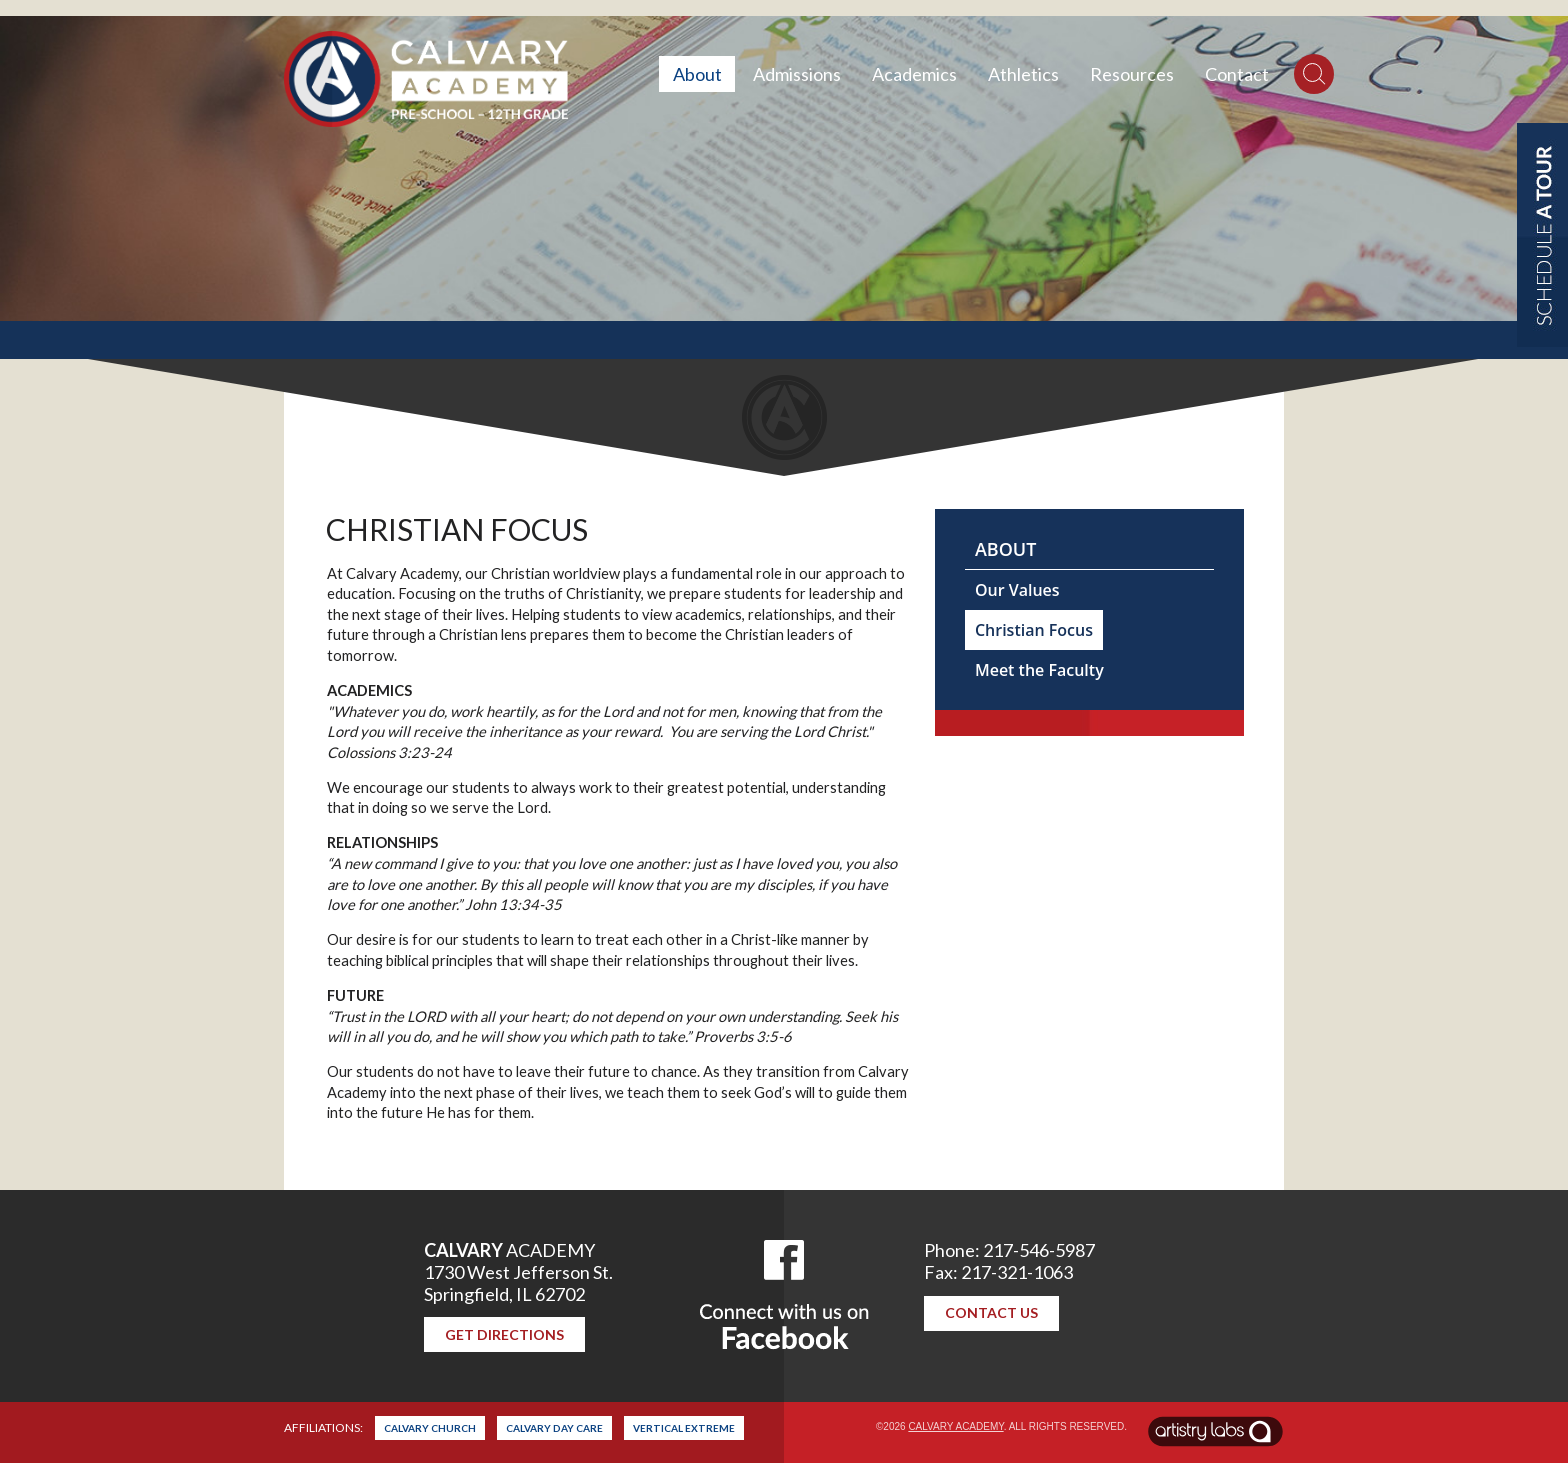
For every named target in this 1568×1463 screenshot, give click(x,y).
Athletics (1023, 74)
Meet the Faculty (1039, 670)
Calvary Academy (955, 1426)
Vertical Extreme (684, 1428)
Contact (1237, 74)
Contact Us (991, 1312)
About (697, 74)
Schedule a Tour (1542, 235)
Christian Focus (1034, 630)
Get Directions (504, 1334)
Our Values (1017, 590)
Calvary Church (430, 1428)
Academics (914, 74)
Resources (1132, 74)
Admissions (797, 74)
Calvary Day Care (554, 1428)
